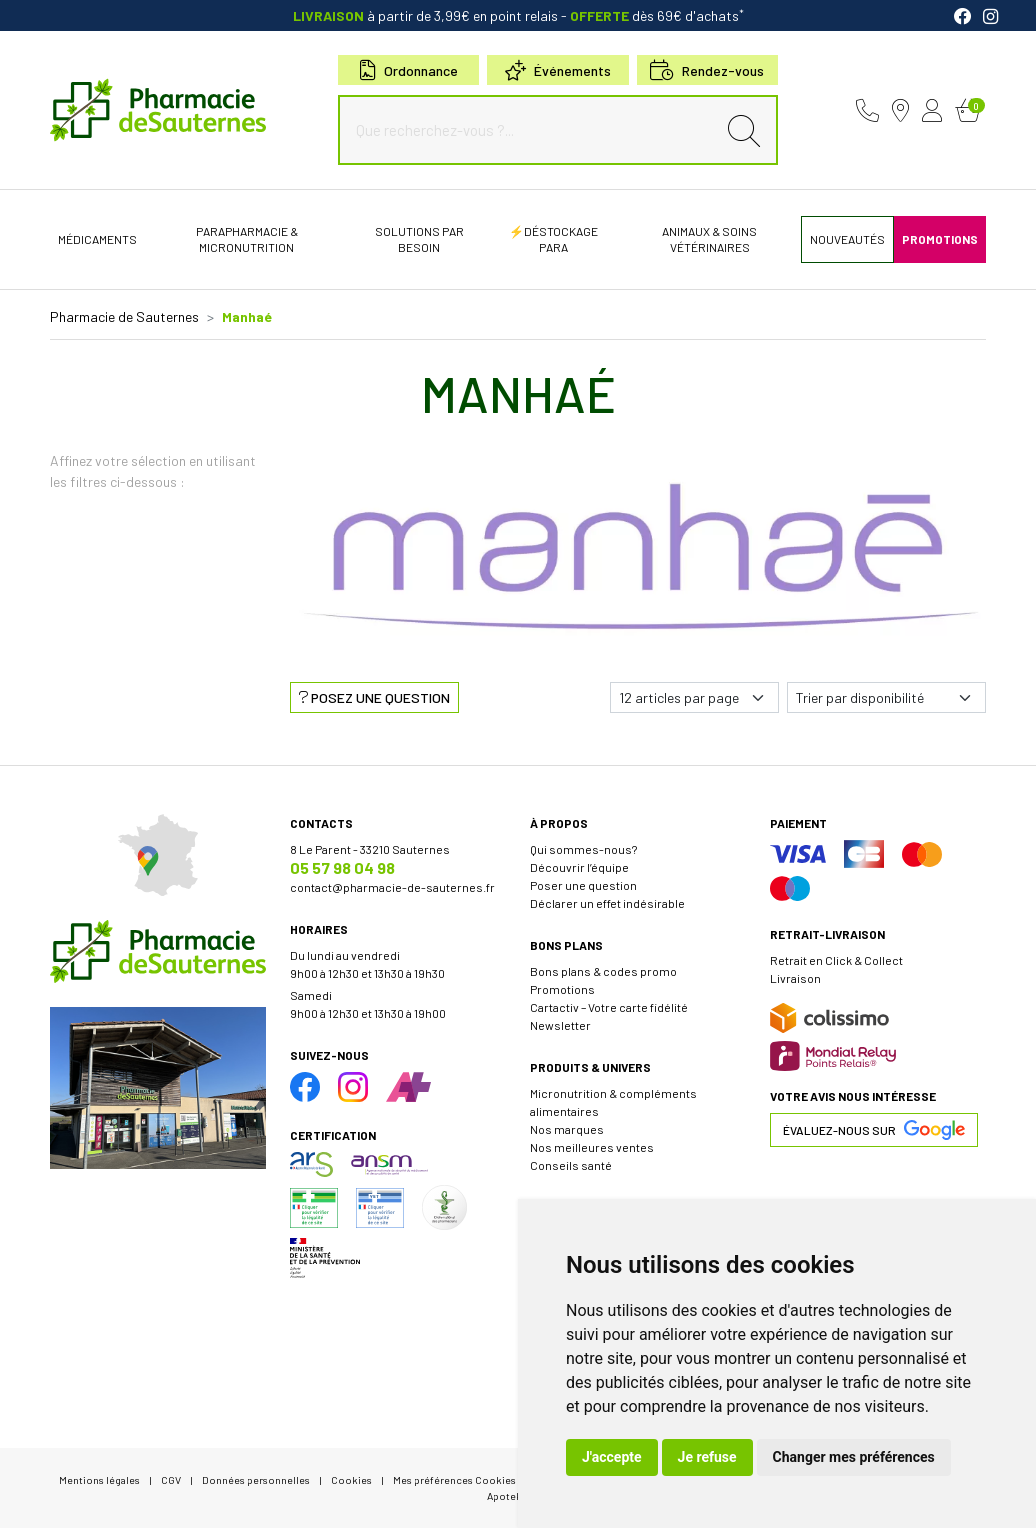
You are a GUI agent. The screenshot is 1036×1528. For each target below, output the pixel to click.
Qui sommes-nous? (583, 849)
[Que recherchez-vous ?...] (532, 130)
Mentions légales (99, 1479)
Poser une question (583, 885)
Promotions (562, 989)
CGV (171, 1479)
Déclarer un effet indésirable (607, 903)
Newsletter (560, 1025)
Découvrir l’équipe (579, 867)
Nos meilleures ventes (592, 1147)
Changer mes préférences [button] (854, 1457)
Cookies (351, 1479)
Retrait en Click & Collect (836, 960)
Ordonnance (409, 70)
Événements (558, 70)
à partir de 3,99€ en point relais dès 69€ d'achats (518, 15)
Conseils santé (571, 1165)
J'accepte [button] (612, 1457)
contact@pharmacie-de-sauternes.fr (392, 887)
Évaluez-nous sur (874, 1130)
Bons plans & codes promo (603, 971)
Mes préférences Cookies (454, 1479)
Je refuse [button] (707, 1457)
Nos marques (567, 1129)
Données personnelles (256, 1479)
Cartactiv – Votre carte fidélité (609, 1007)
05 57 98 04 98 (342, 867)
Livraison (795, 978)
